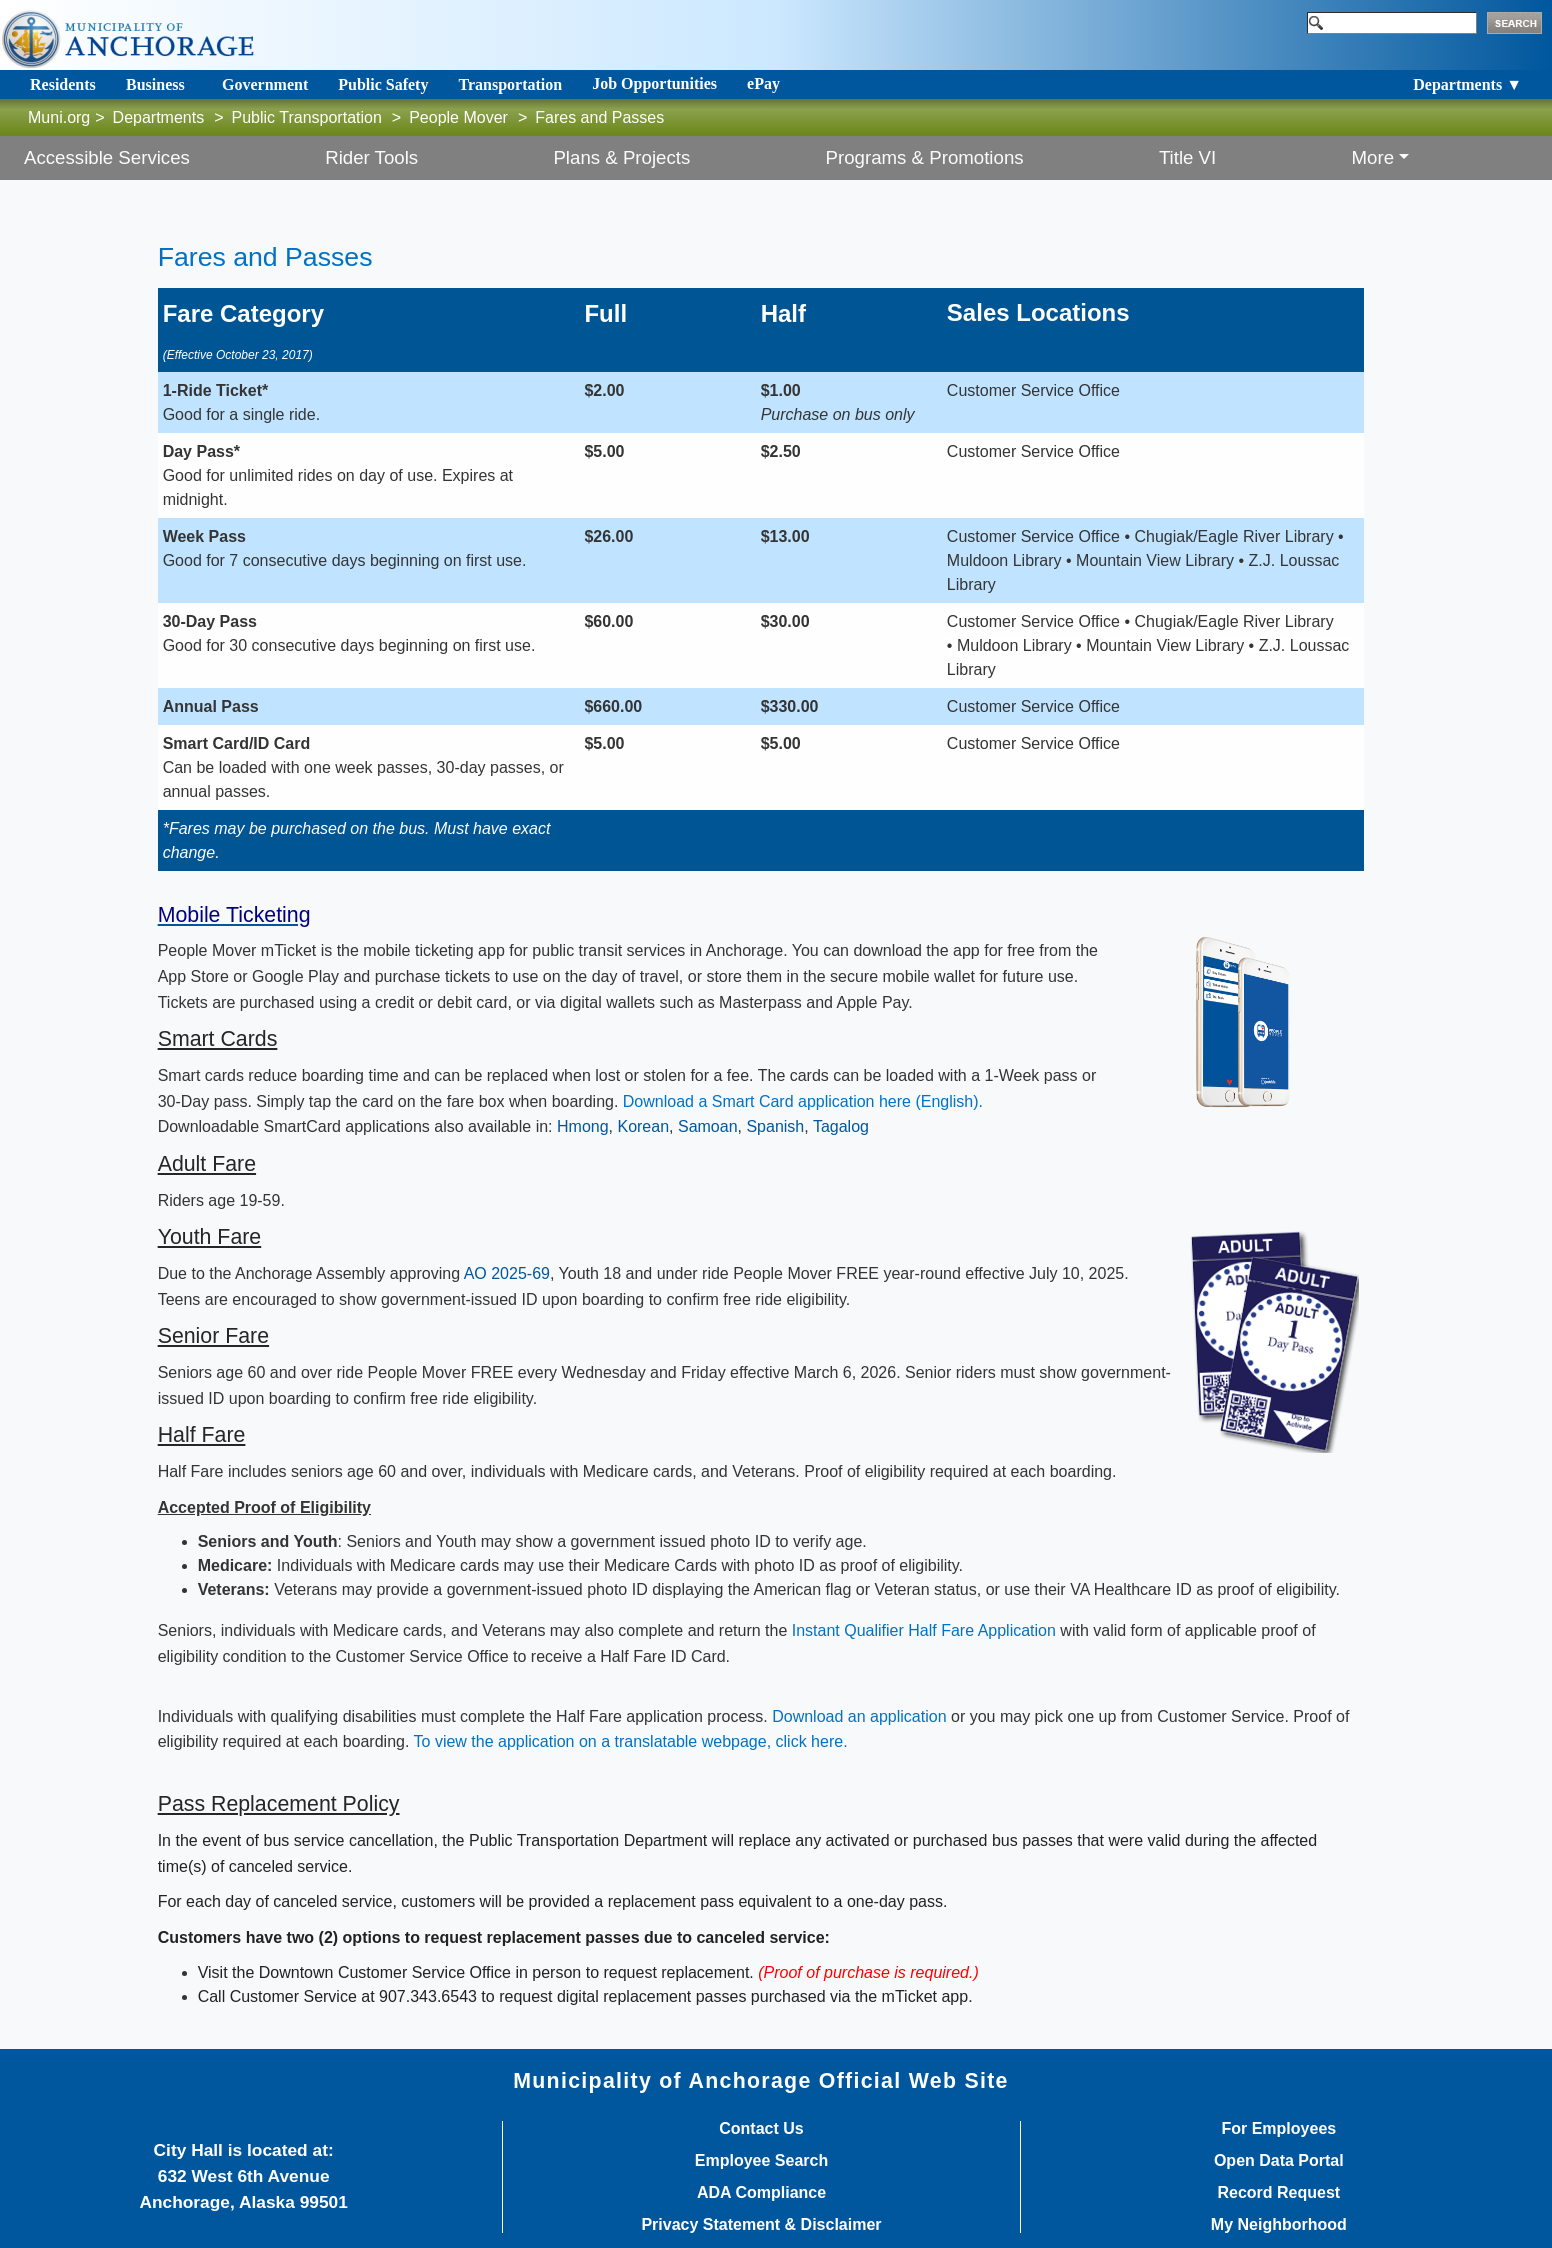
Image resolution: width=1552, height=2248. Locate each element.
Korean (643, 1126)
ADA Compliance (761, 2193)
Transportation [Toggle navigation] (510, 84)
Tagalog (841, 1126)
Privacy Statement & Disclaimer (761, 2225)
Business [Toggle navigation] (155, 84)
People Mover (458, 117)
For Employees (1278, 2129)
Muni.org (59, 117)
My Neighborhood (1279, 2225)
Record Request (1278, 2193)
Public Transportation (307, 117)
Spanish (775, 1126)
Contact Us (761, 2129)
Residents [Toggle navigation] (63, 84)
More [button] (1373, 157)
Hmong (583, 1126)
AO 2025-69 (507, 1273)
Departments (159, 117)
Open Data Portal (1279, 2161)
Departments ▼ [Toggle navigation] (1467, 84)
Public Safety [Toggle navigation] (383, 84)
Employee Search (761, 2161)
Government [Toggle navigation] (265, 84)
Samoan (708, 1126)
